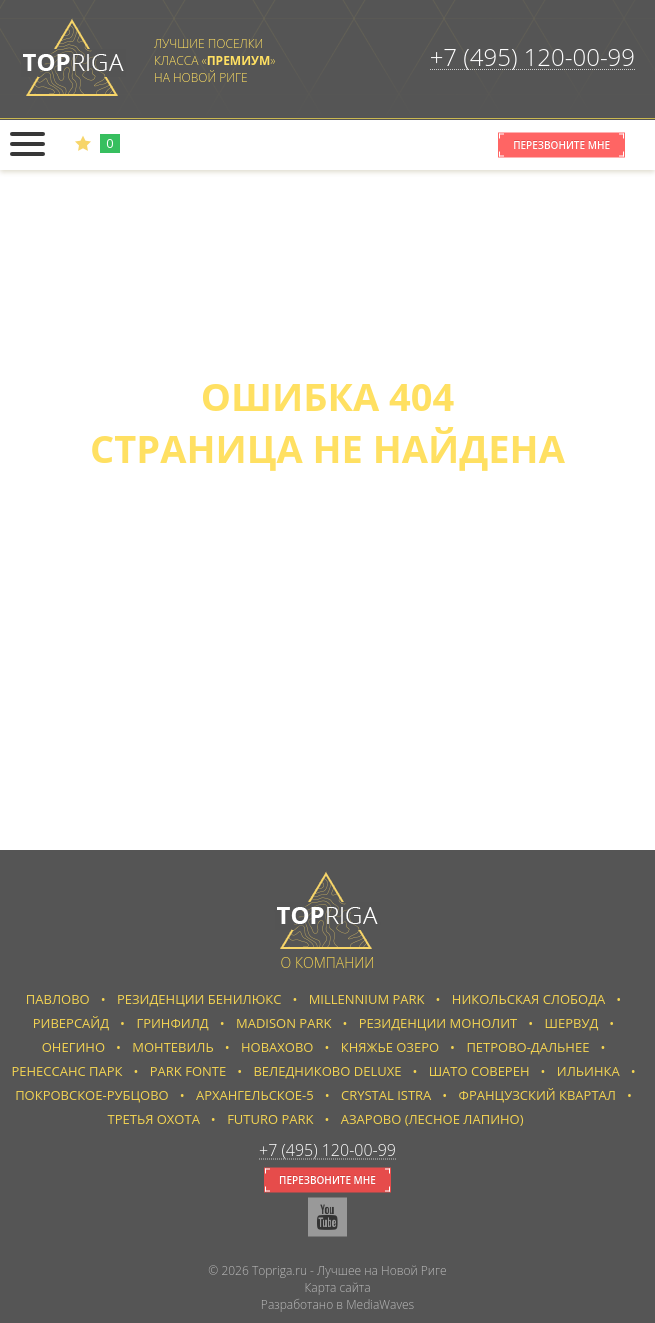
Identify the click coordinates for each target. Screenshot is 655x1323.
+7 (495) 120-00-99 (532, 56)
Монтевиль (172, 1047)
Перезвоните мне (561, 145)
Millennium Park (367, 999)
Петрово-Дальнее (527, 1047)
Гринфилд (172, 1023)
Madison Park (283, 1023)
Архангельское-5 (255, 1095)
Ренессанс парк (66, 1071)
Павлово (58, 999)
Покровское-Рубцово (91, 1095)
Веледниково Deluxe (327, 1071)
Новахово (277, 1047)
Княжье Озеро (390, 1047)
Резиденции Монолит (438, 1023)
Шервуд (572, 1023)
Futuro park (270, 1119)
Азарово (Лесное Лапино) (432, 1119)
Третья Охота (154, 1119)
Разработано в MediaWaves (337, 1304)
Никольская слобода (528, 999)
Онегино (73, 1047)
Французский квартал (537, 1095)
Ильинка (588, 1071)
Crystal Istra (386, 1095)
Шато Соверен (479, 1071)
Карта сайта (337, 1287)
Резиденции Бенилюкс (199, 999)
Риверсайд (71, 1023)
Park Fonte (188, 1071)
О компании (328, 962)
